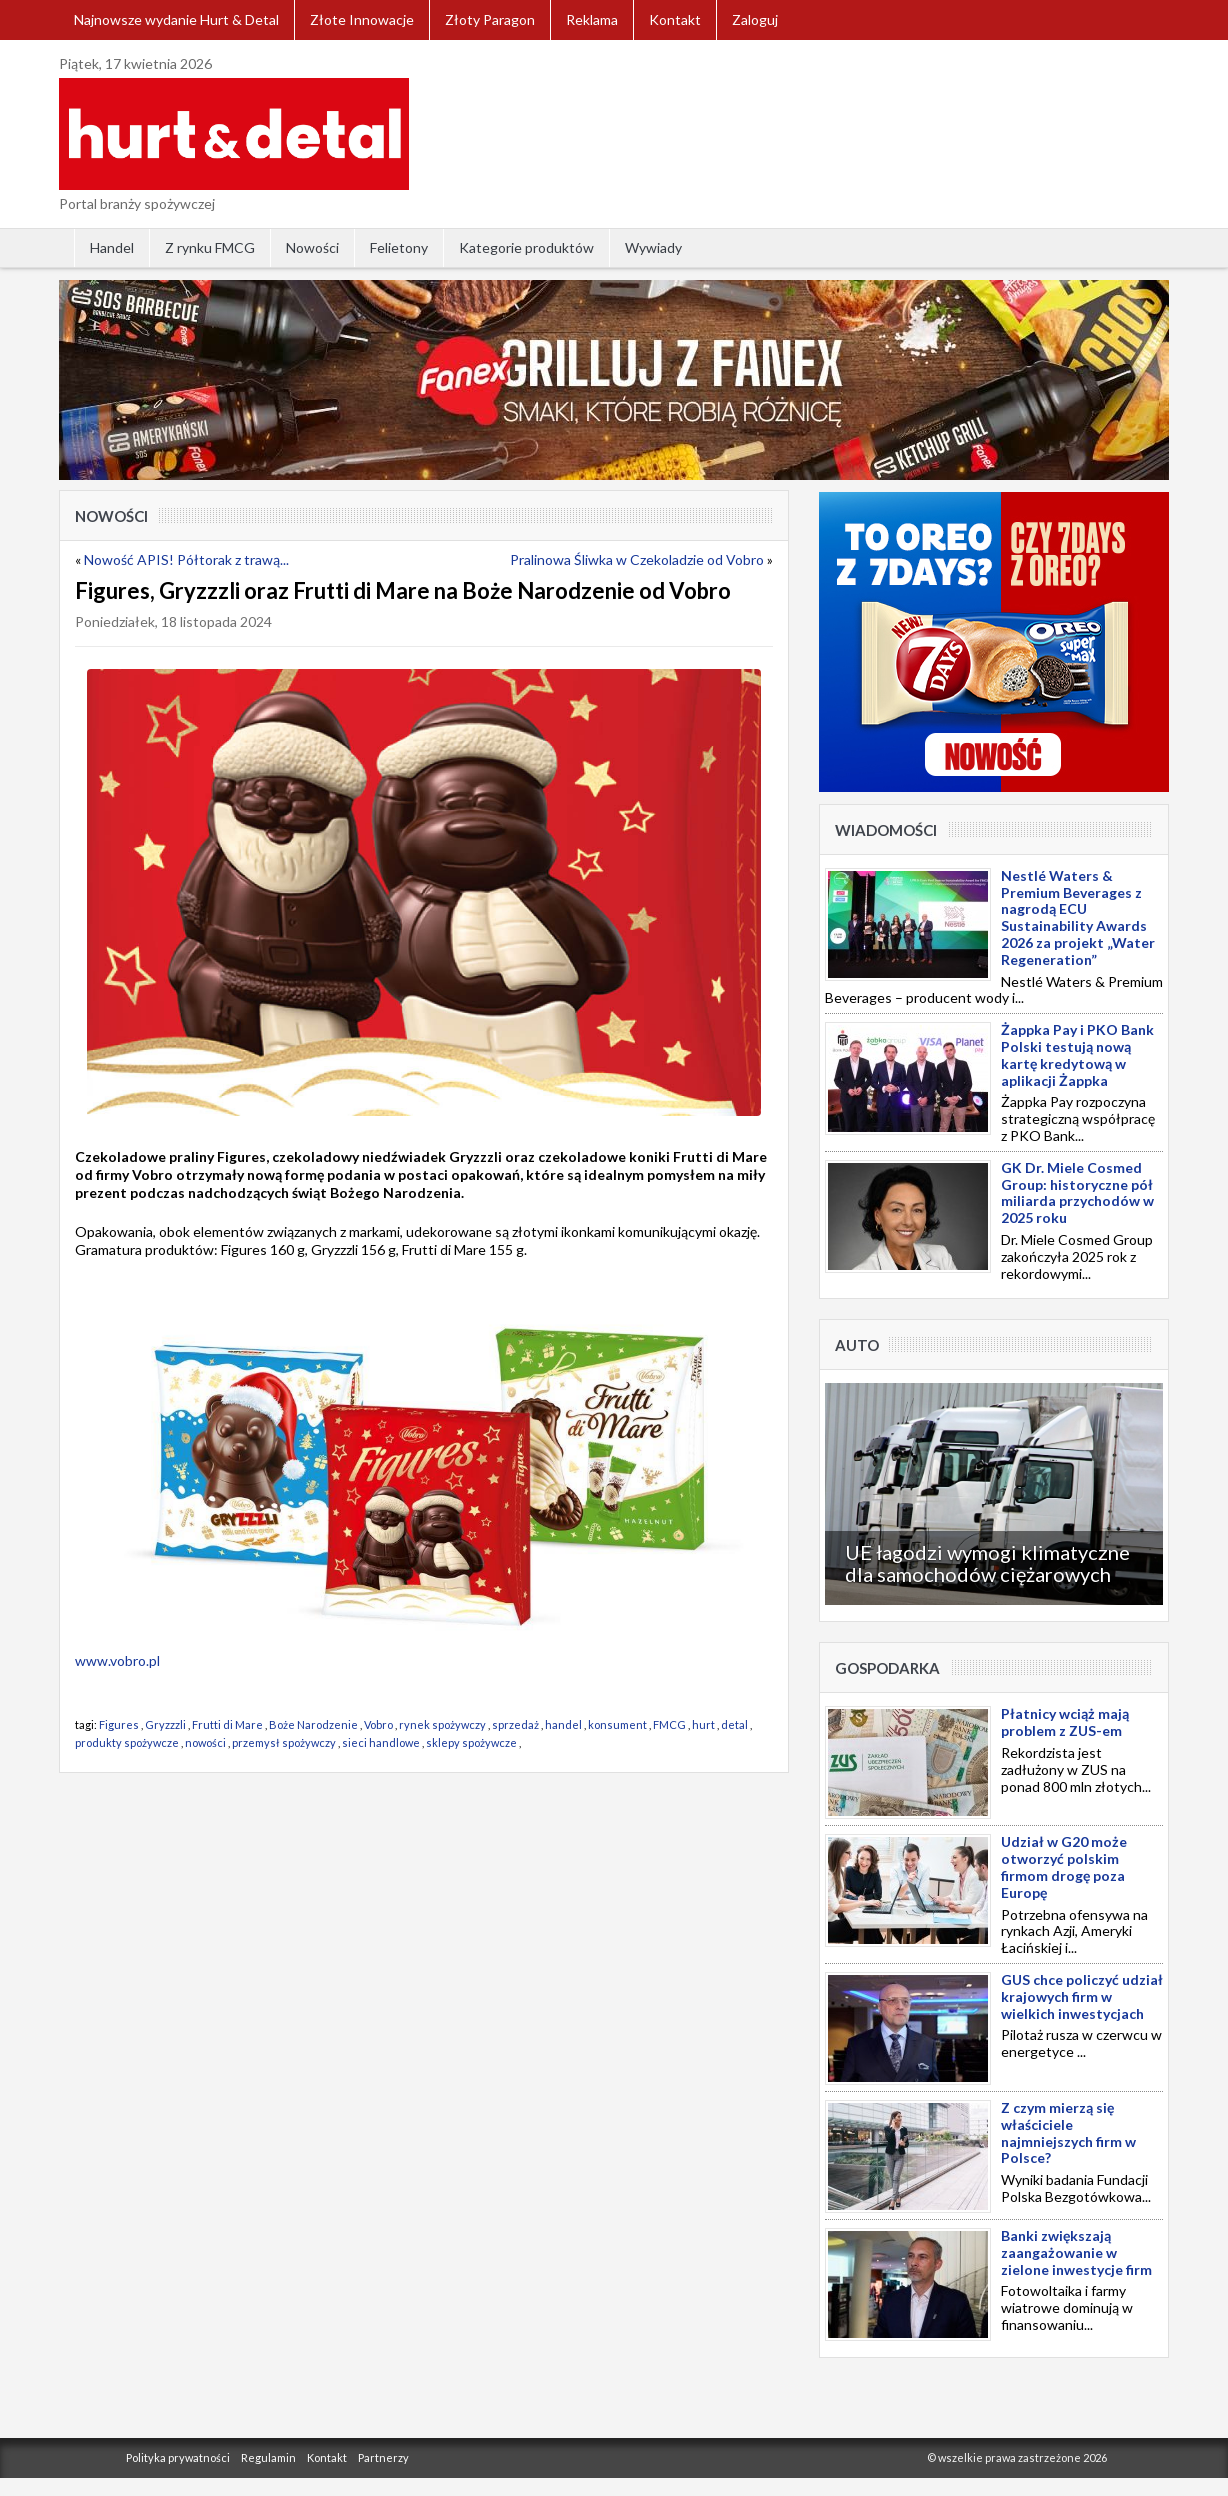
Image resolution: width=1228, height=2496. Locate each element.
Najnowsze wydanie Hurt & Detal (176, 19)
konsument (617, 1724)
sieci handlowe (381, 1742)
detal (734, 1724)
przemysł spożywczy (284, 1742)
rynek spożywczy (442, 1724)
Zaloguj (755, 19)
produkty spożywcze (127, 1742)
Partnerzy (383, 2457)
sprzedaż (515, 1724)
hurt (703, 1724)
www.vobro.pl (117, 1660)
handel (563, 1724)
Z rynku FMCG (210, 247)
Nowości (312, 247)
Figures (119, 1724)
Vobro (378, 1724)
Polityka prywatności (178, 2457)
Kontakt (675, 19)
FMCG (669, 1724)
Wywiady (653, 247)
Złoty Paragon (490, 19)
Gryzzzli (165, 1724)
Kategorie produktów (526, 247)
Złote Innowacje (362, 19)
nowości (205, 1742)
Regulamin (268, 2457)
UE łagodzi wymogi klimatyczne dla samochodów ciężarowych (987, 1563)
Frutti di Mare (227, 1724)
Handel (112, 247)
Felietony (399, 247)
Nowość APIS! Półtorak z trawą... (186, 559)
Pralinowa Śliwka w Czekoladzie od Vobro (637, 559)
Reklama (592, 19)
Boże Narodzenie (313, 1724)
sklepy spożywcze (471, 1742)
